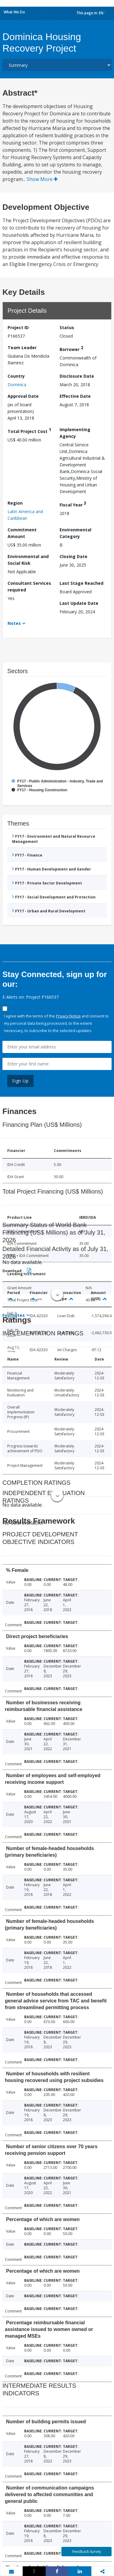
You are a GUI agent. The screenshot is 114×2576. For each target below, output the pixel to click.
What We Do (14, 12)
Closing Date (73, 556)
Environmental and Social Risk (28, 560)
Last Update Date (79, 603)
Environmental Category (75, 533)
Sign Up (20, 1081)
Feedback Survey (86, 2551)
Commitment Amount (22, 533)
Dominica (17, 384)
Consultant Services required (29, 586)
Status (67, 327)
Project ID (18, 327)
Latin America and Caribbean (25, 515)
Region (15, 503)
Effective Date (75, 396)
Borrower (71, 348)
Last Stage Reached (81, 583)
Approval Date (23, 396)
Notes (14, 623)
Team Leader (22, 347)
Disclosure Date (77, 376)
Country (16, 376)
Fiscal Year (73, 504)
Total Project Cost (29, 430)
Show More (42, 179)
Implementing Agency (75, 433)
